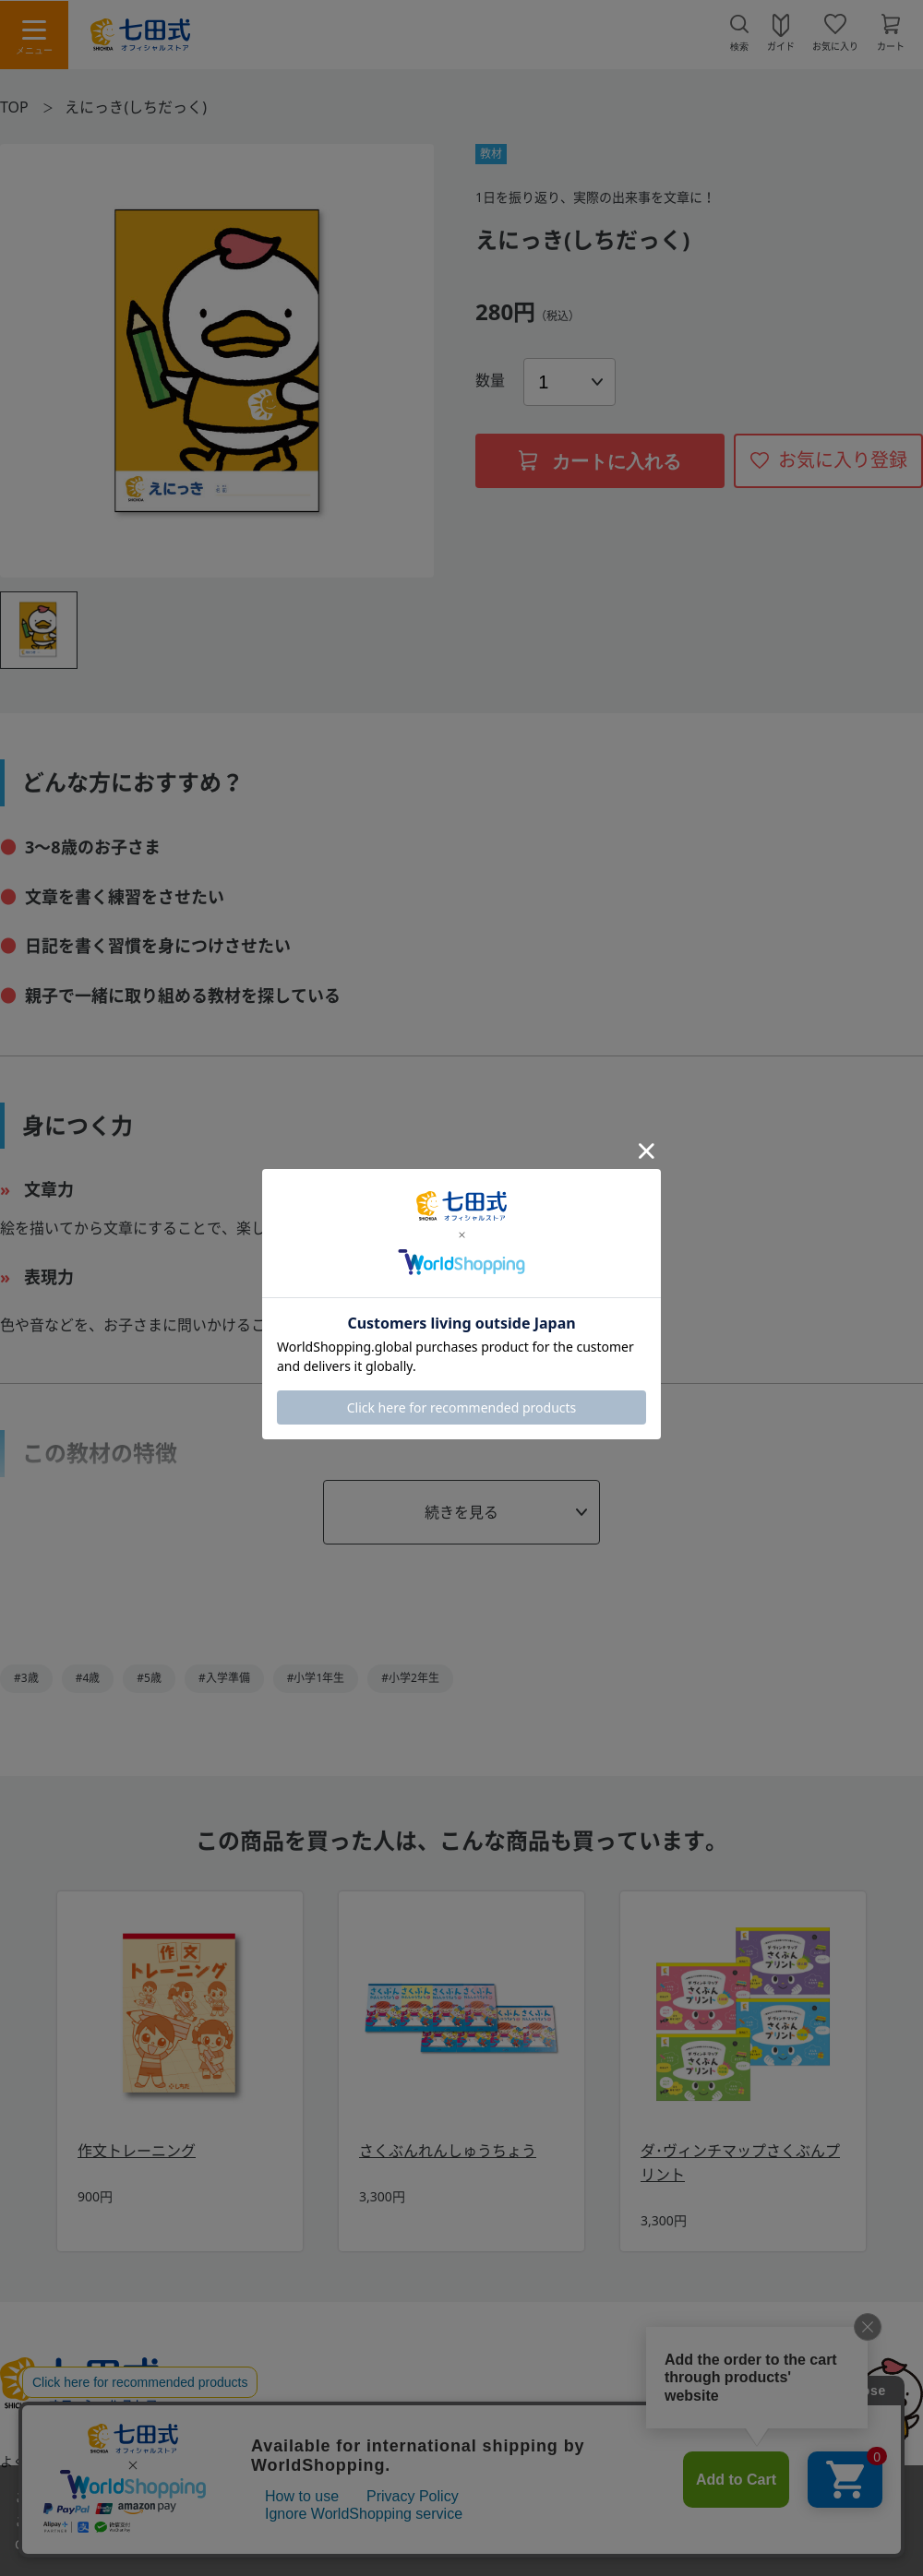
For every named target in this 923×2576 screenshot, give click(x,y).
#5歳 (149, 1678)
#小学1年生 (316, 1678)
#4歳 (88, 1678)
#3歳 (26, 1678)
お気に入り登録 (842, 459)
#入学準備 (224, 1678)
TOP (14, 107)
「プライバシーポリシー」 (263, 2544)
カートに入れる (600, 461)
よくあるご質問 (45, 2461)
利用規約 (274, 2461)
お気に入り (835, 45)
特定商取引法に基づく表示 (418, 2461)
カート (891, 45)
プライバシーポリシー (600, 2461)
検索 (739, 47)
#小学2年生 (410, 1678)
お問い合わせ (170, 2461)
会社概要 (731, 2461)
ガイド (781, 45)
